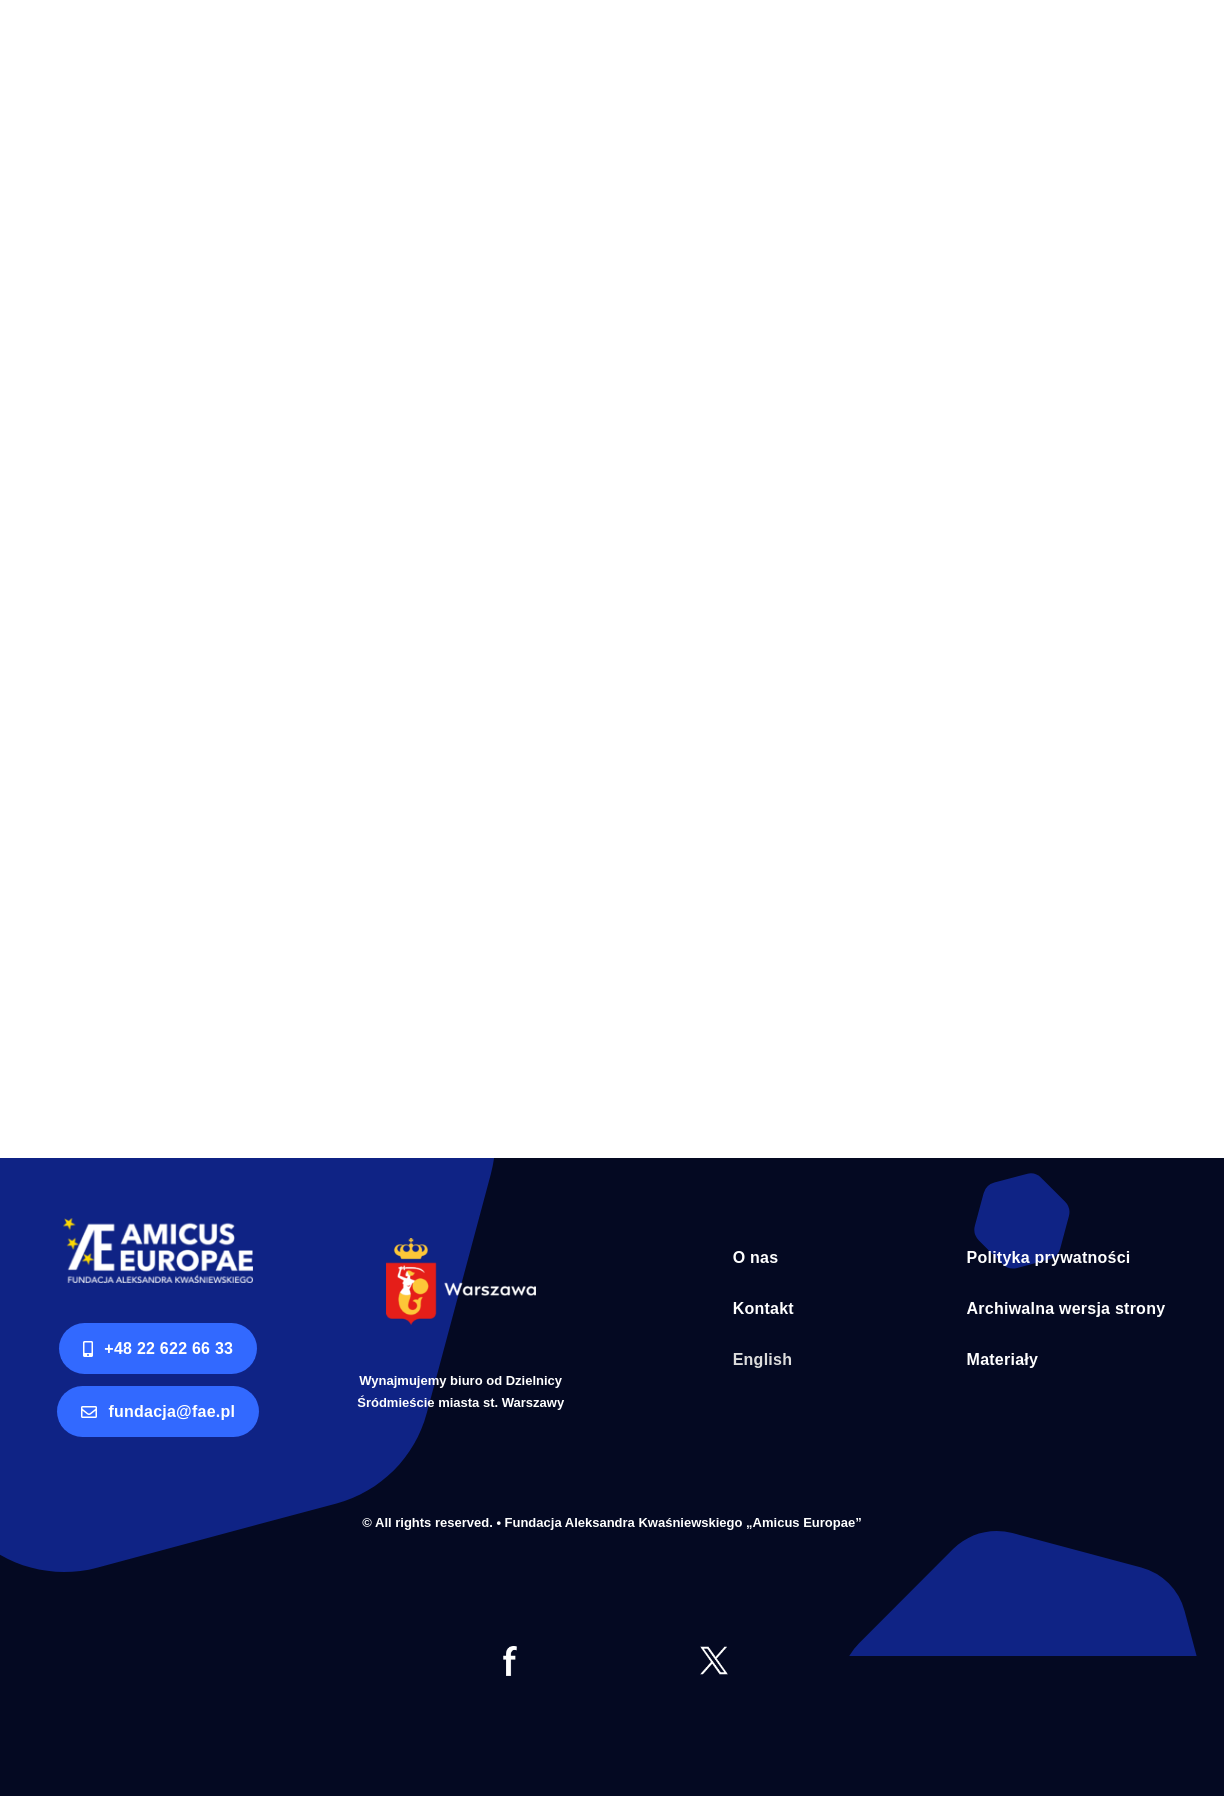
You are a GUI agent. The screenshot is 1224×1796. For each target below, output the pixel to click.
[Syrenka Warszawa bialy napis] (461, 1246)
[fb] (510, 1654)
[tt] (714, 1654)
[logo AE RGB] (158, 1226)
